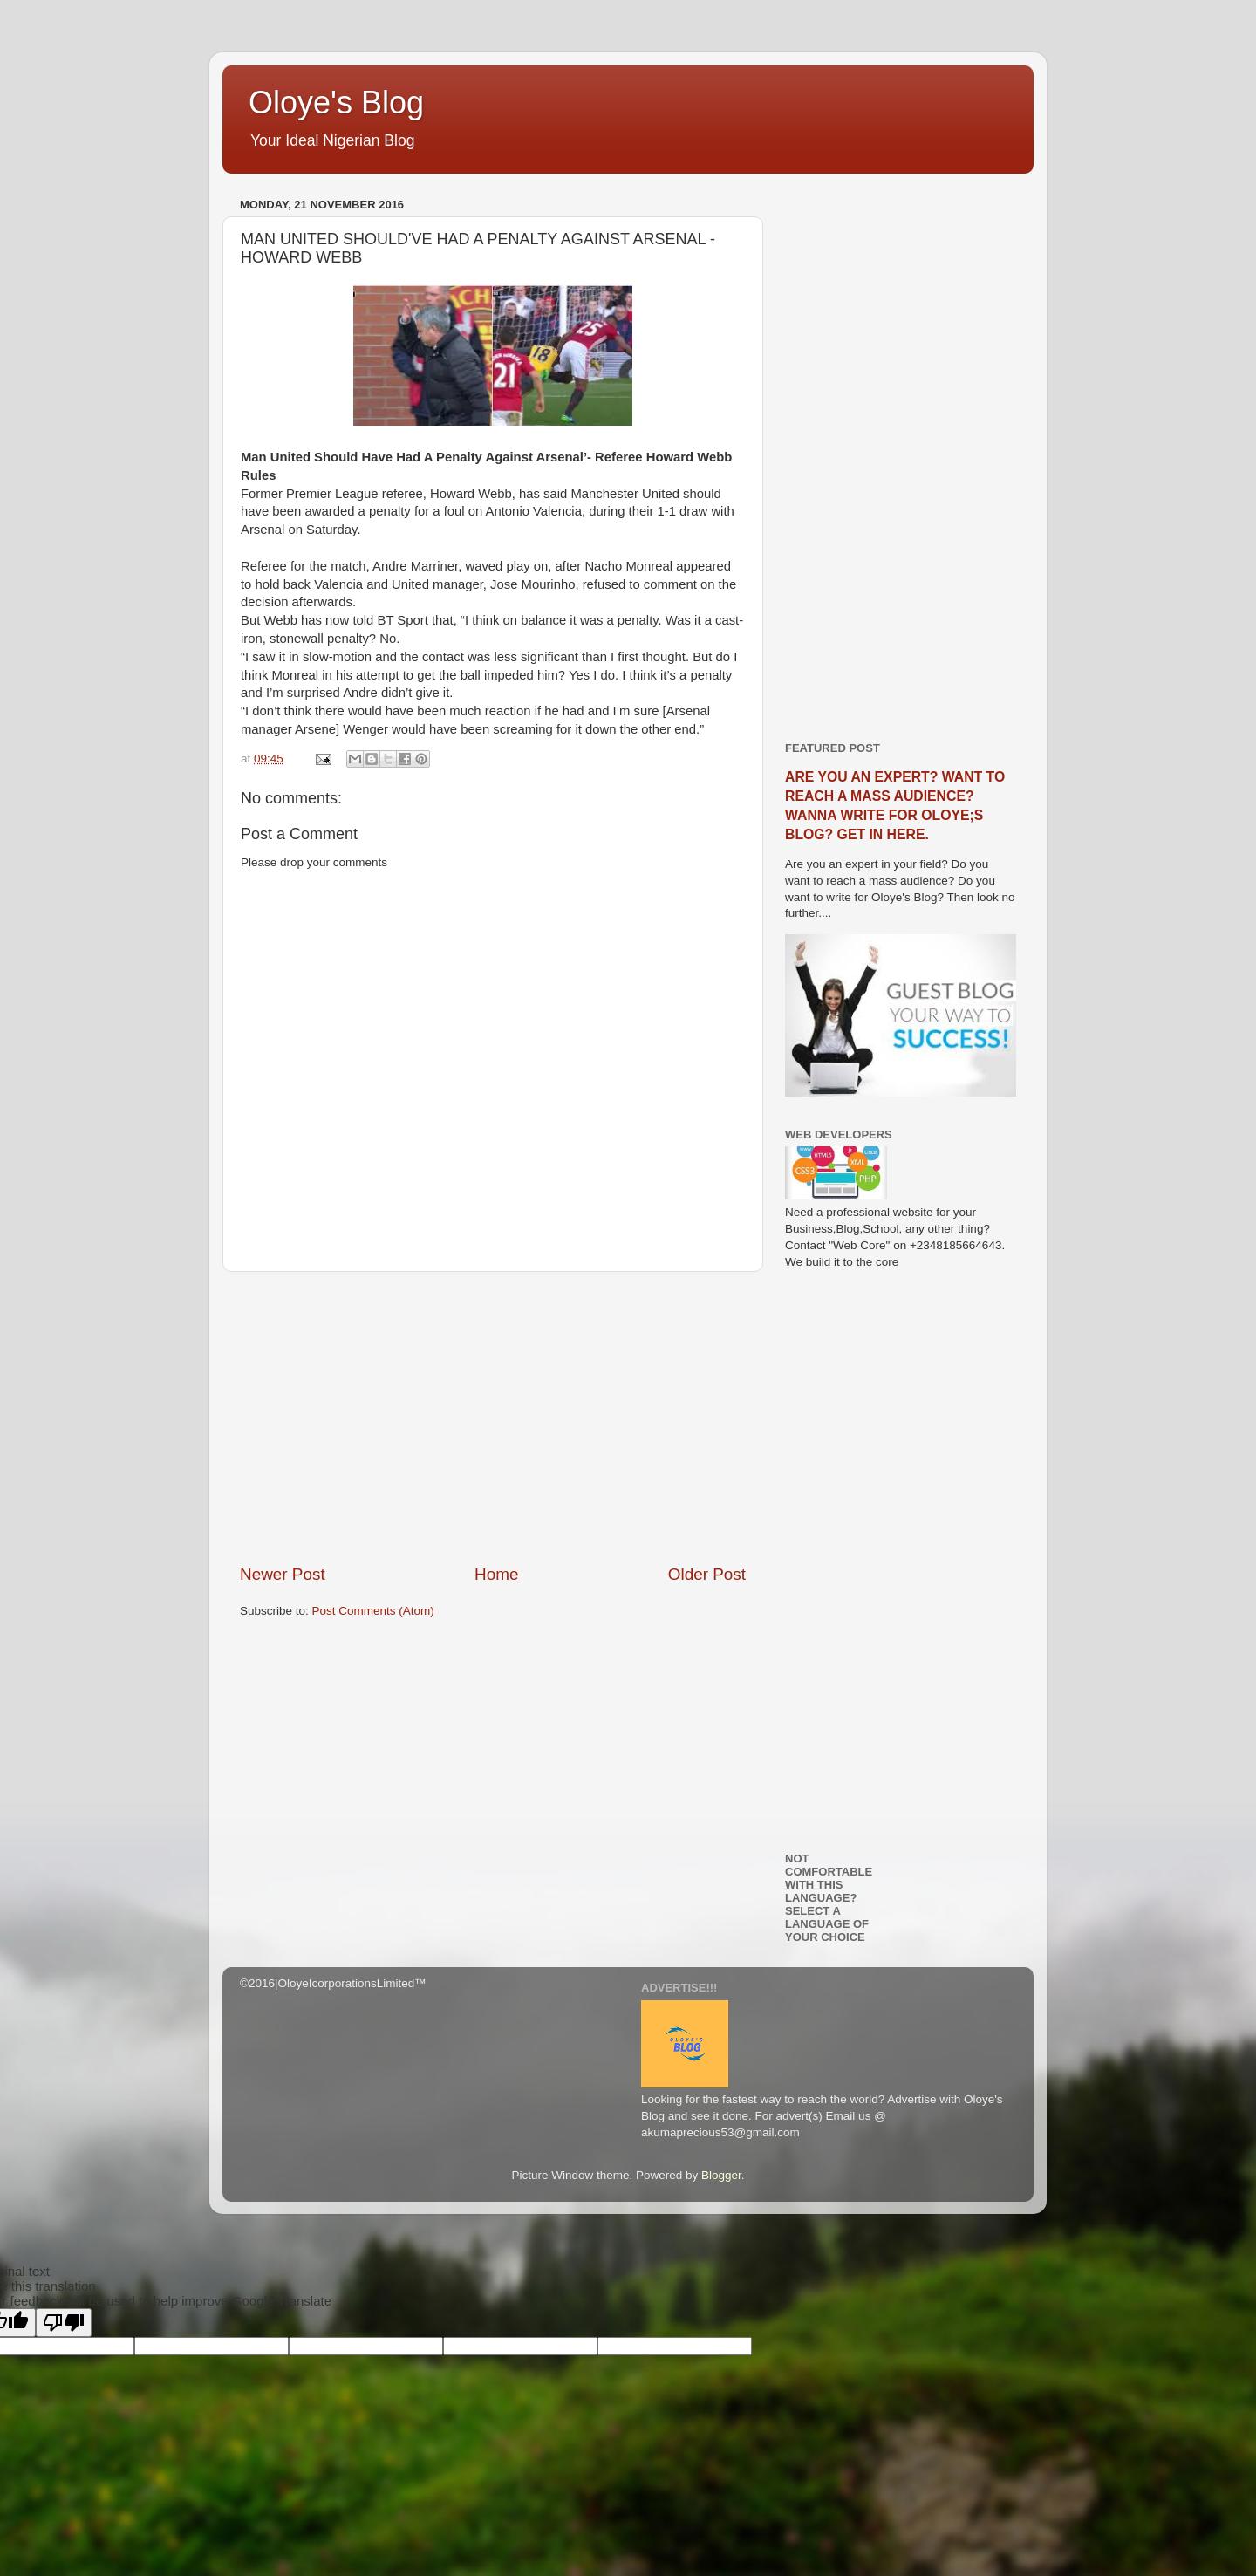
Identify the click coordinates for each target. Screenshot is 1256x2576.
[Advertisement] (493, 1417)
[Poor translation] (64, 2322)
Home (496, 1574)
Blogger (721, 2175)
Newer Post (282, 1574)
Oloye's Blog (336, 102)
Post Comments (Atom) (373, 1610)
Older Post (707, 1574)
